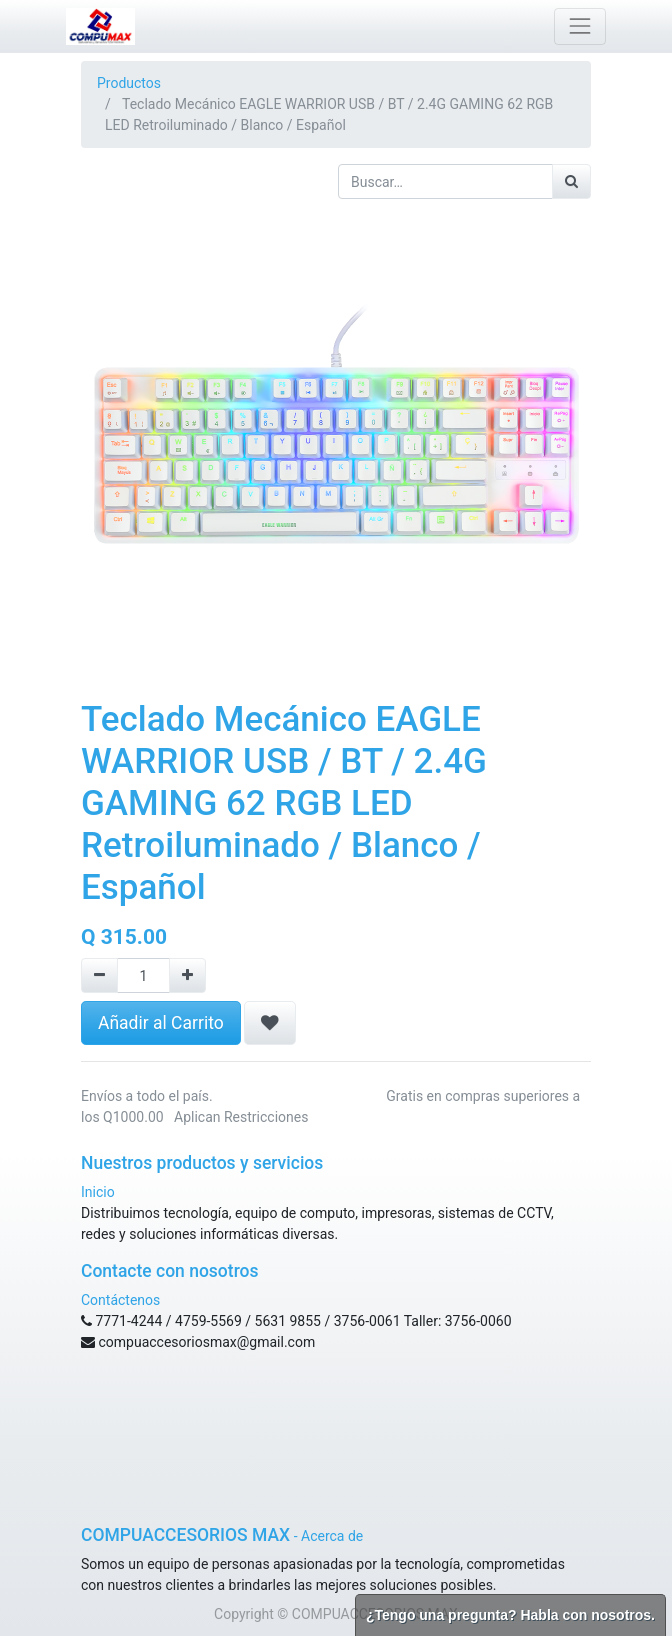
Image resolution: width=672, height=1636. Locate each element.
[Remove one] (99, 975)
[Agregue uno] (187, 975)
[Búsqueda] (571, 181)
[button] (270, 1023)
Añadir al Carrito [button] (161, 1023)
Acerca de (332, 1536)
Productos (129, 83)
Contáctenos (120, 1300)
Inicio (98, 1192)
